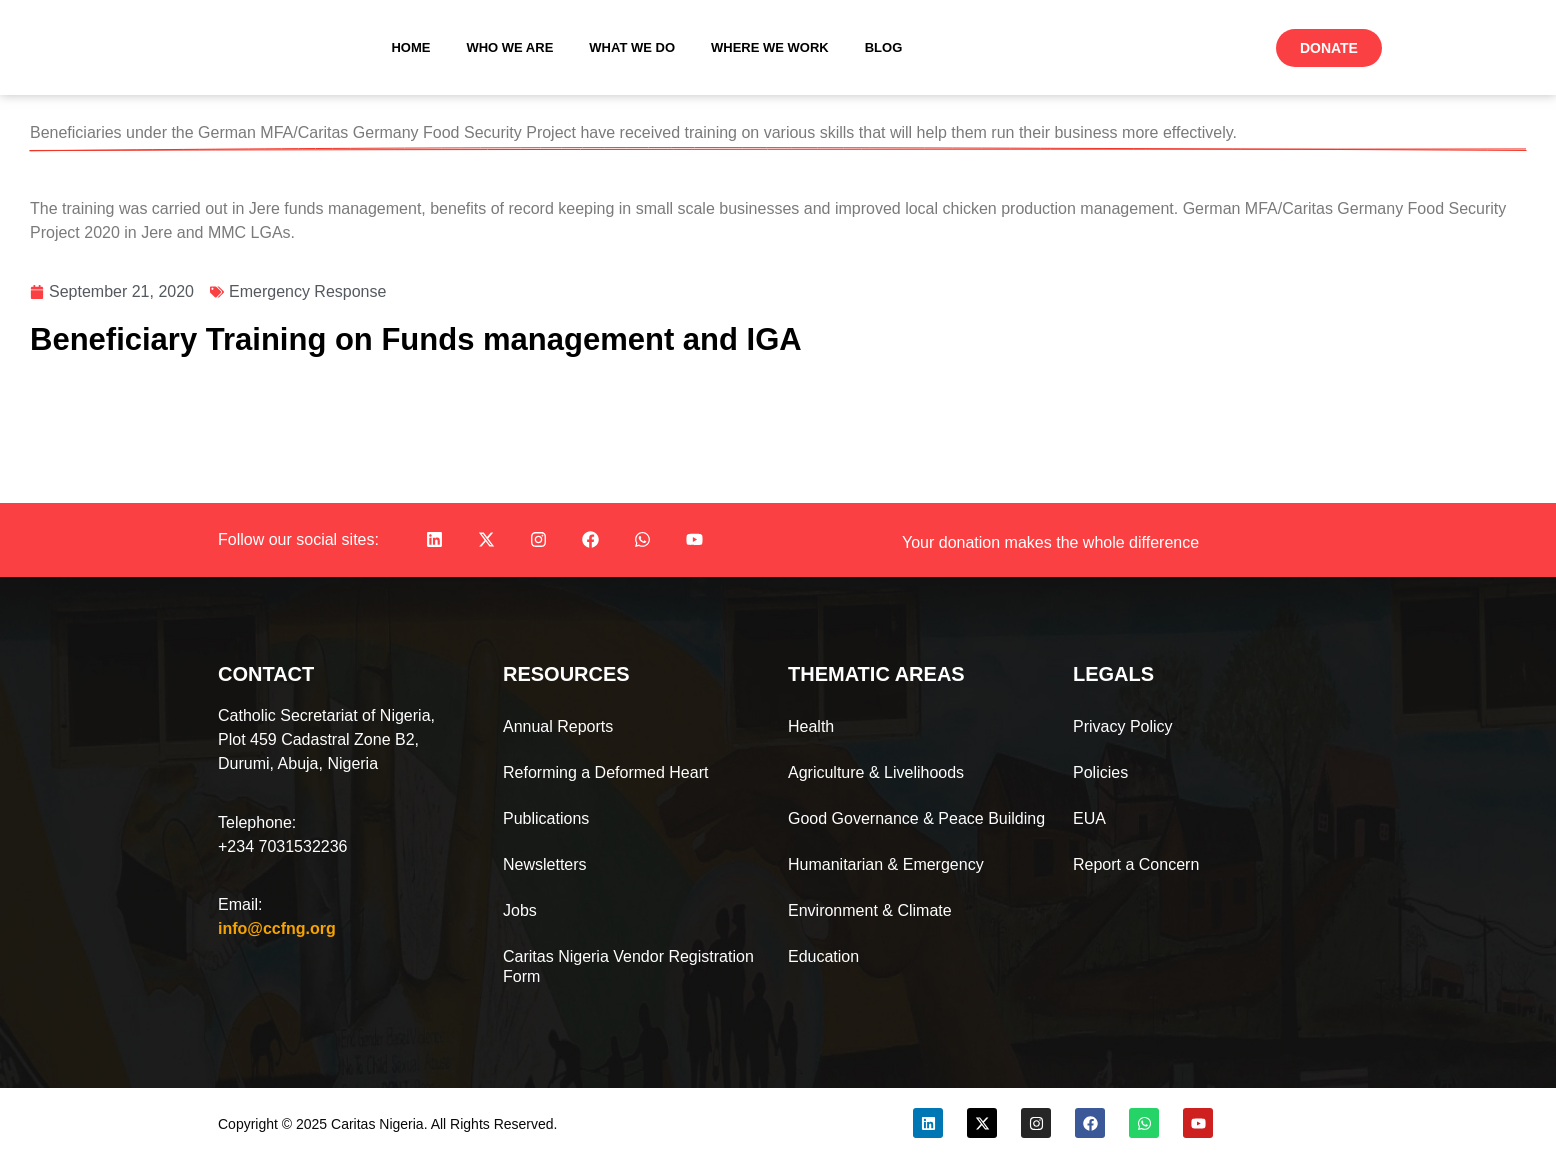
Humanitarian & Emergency (886, 864)
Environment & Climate (870, 910)
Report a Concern (1136, 864)
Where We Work (770, 47)
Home (410, 47)
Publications (546, 818)
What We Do (632, 47)
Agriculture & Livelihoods (876, 772)
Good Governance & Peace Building (916, 818)
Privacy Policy (1123, 726)
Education (823, 956)
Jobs (520, 910)
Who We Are (509, 47)
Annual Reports (558, 726)
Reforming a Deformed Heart (605, 772)
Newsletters (545, 864)
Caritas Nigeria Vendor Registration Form (628, 966)
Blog (884, 47)
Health (811, 726)
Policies (1100, 772)
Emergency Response (307, 291)
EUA (1089, 818)
